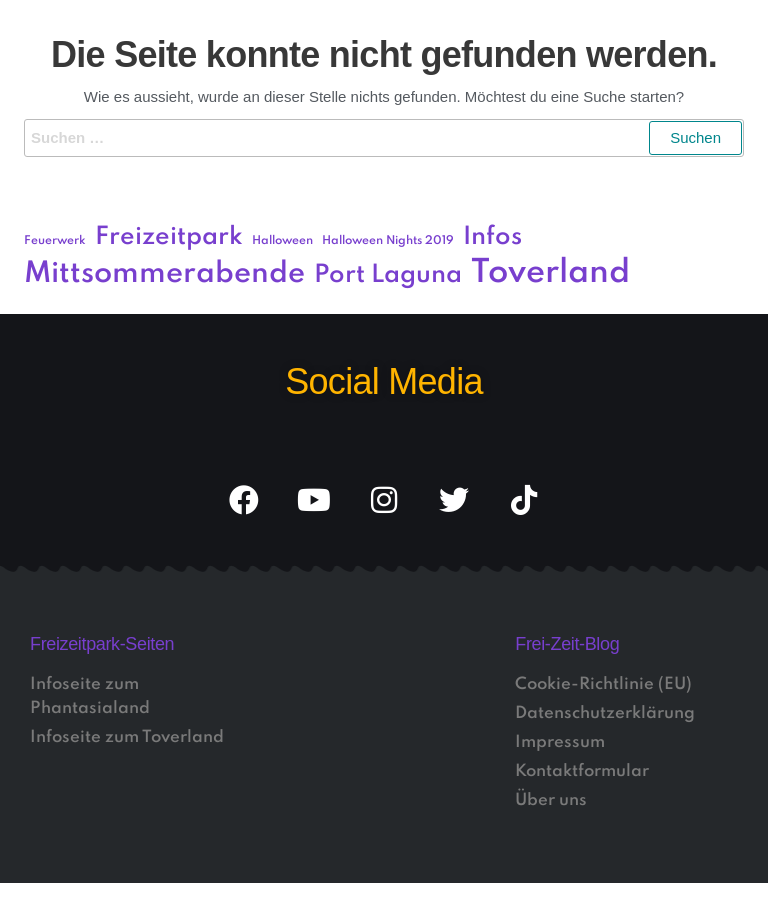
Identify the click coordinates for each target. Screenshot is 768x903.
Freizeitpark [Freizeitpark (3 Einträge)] (169, 237)
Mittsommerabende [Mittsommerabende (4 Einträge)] (164, 274)
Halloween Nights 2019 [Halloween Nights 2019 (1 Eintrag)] (388, 241)
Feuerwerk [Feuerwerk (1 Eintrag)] (55, 241)
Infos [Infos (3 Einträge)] (492, 237)
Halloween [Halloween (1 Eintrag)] (282, 241)
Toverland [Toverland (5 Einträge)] (550, 273)
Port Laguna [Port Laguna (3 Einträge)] (388, 275)
